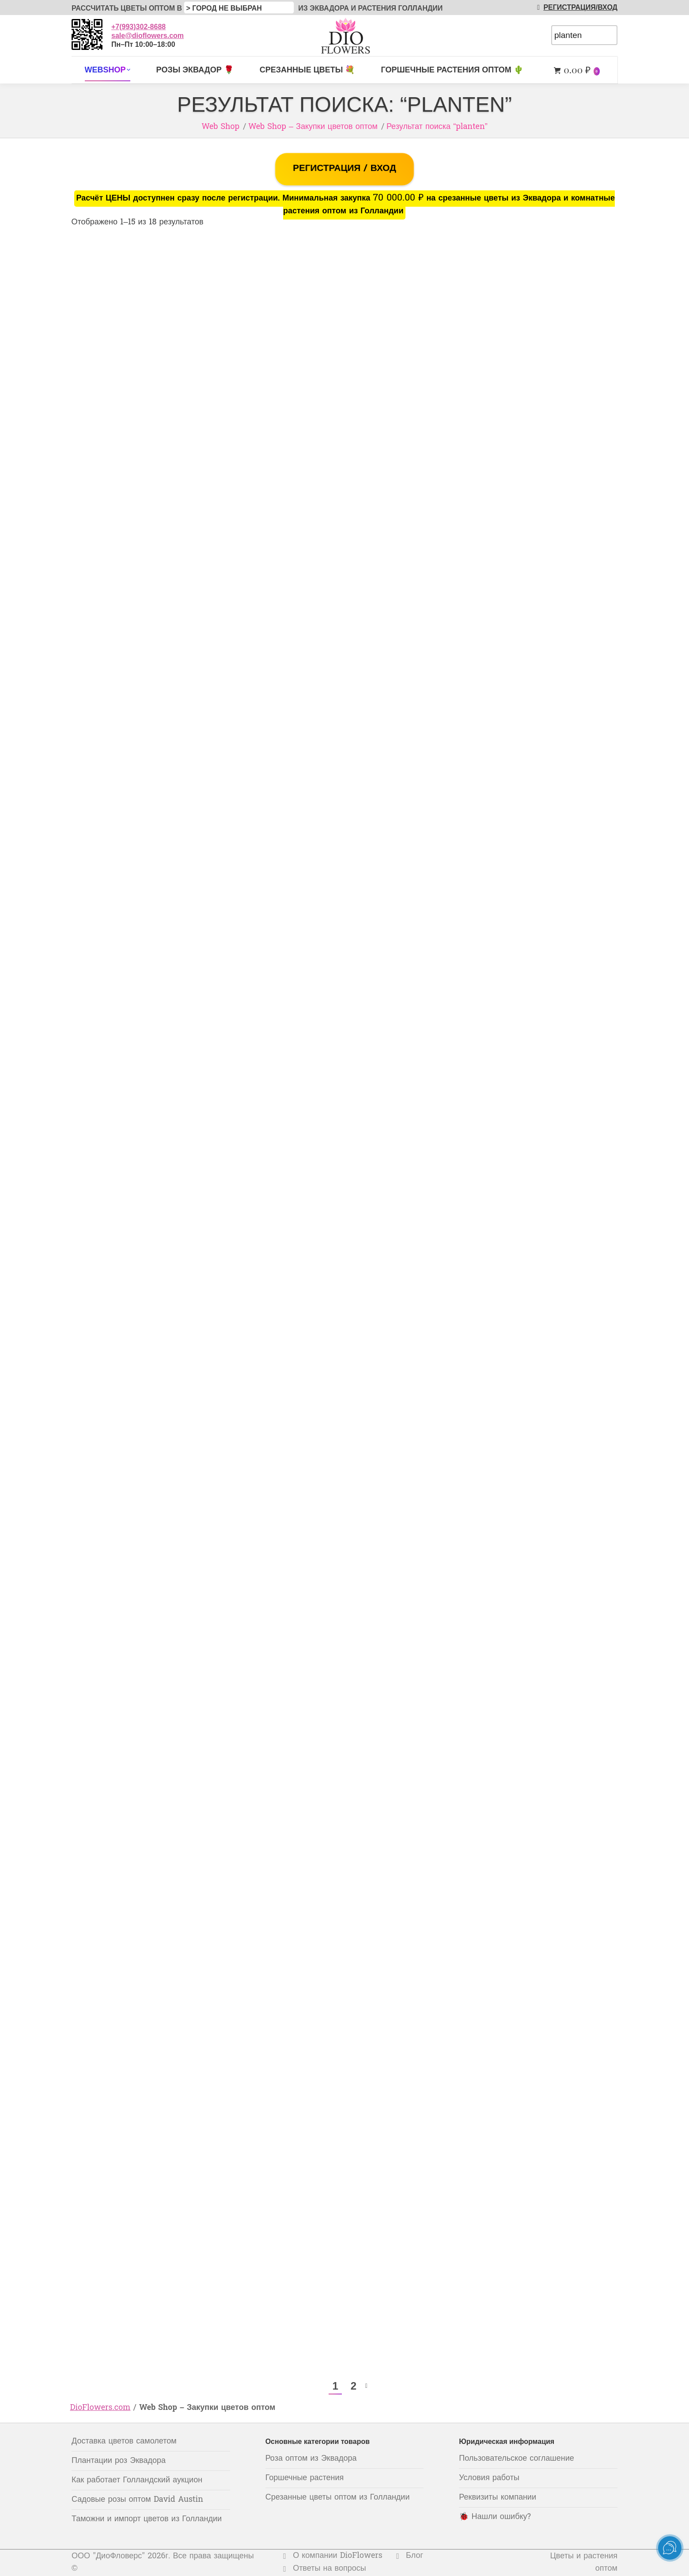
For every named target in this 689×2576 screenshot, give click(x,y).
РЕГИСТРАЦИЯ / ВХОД (344, 169)
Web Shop (220, 127)
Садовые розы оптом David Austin (137, 2500)
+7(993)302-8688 (138, 26)
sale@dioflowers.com (147, 35)
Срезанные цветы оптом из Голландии (337, 2498)
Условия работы (489, 2478)
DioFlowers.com (100, 2408)
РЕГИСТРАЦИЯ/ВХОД (575, 7)
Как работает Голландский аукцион (137, 2480)
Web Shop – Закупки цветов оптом (313, 127)
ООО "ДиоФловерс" (108, 2556)
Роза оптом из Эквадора (311, 2459)
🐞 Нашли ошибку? (495, 2517)
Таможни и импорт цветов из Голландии (147, 2519)
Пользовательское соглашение (516, 2459)
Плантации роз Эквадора (119, 2461)
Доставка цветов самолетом (124, 2441)
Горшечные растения (304, 2478)
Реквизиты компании (497, 2498)
